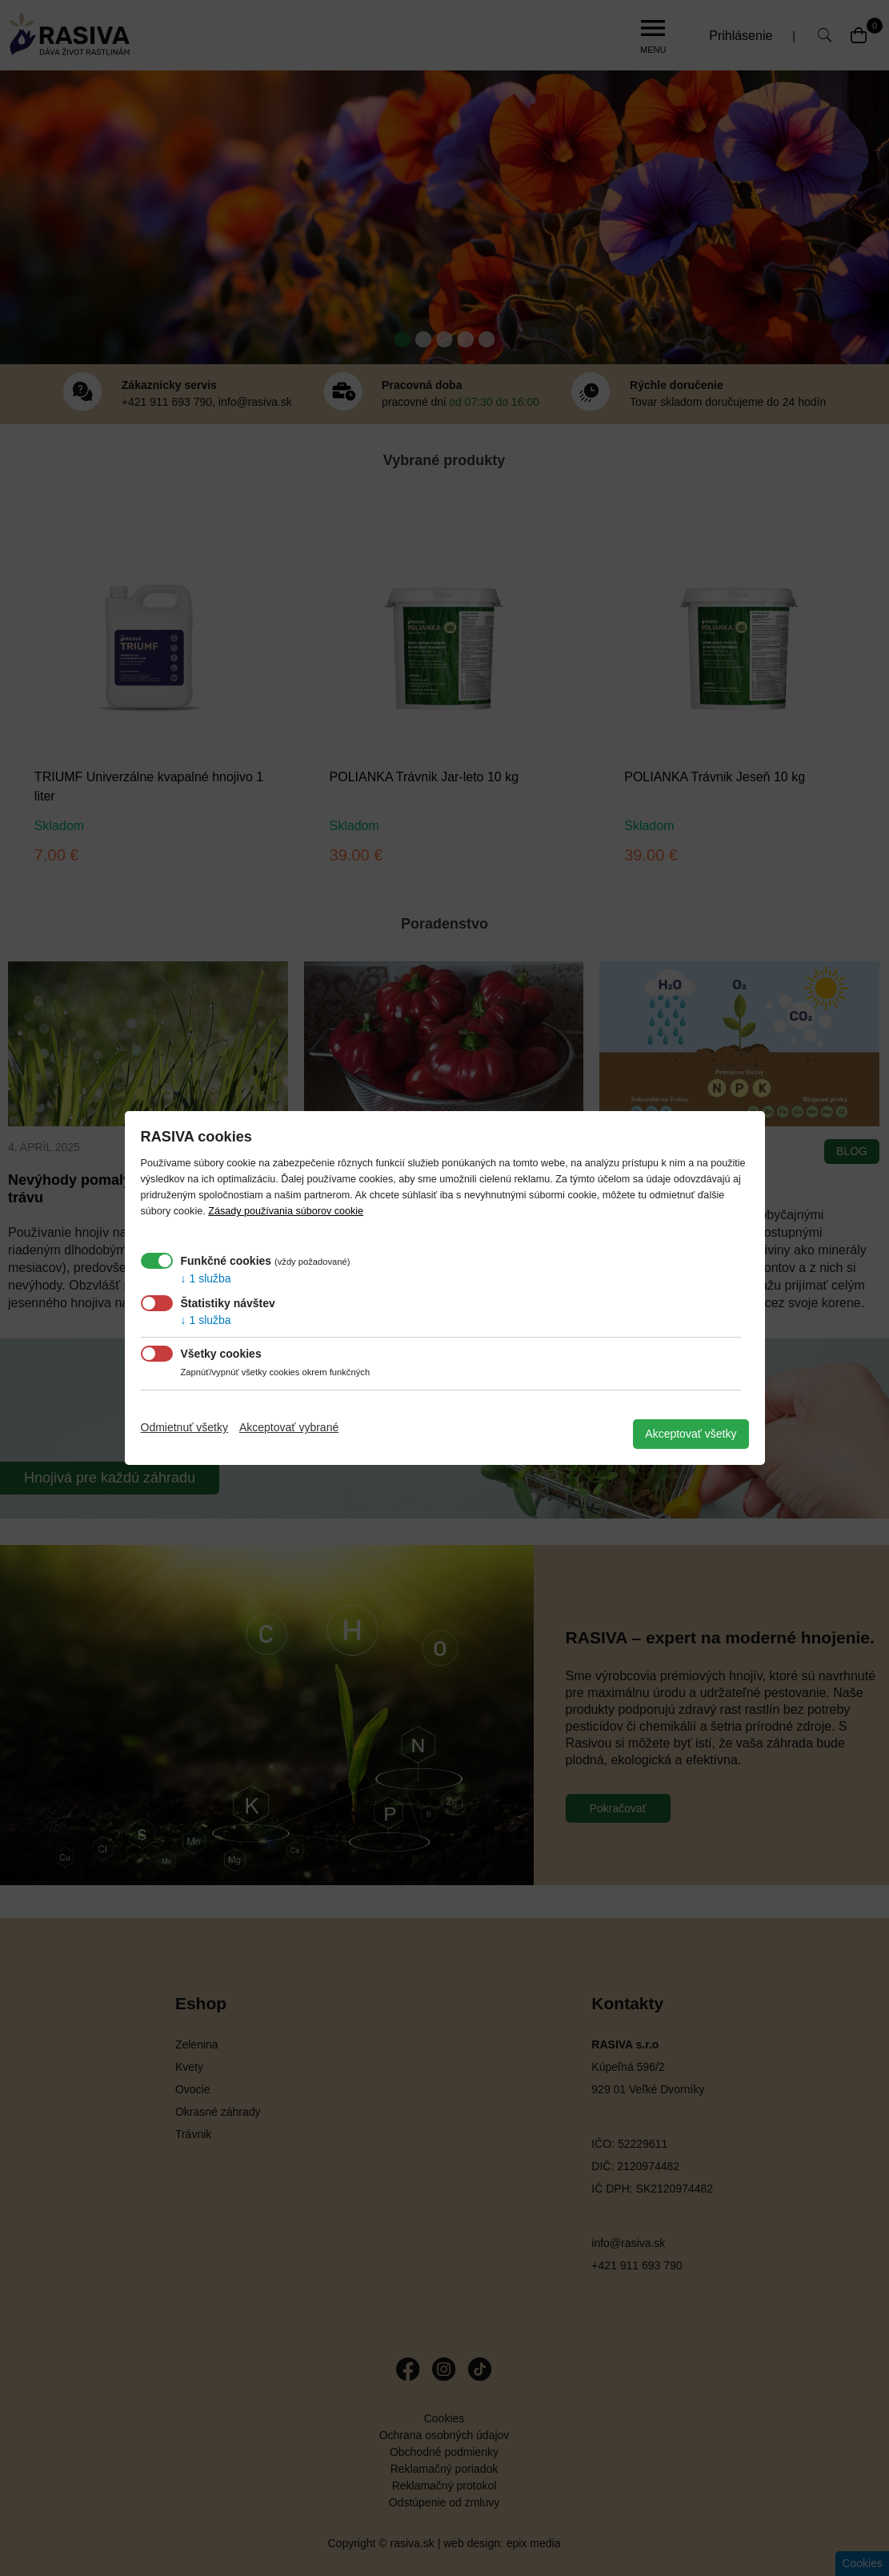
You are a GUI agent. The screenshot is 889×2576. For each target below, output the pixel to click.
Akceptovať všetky (690, 1433)
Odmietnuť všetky (185, 1427)
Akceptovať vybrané (288, 1427)
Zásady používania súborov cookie (285, 1211)
